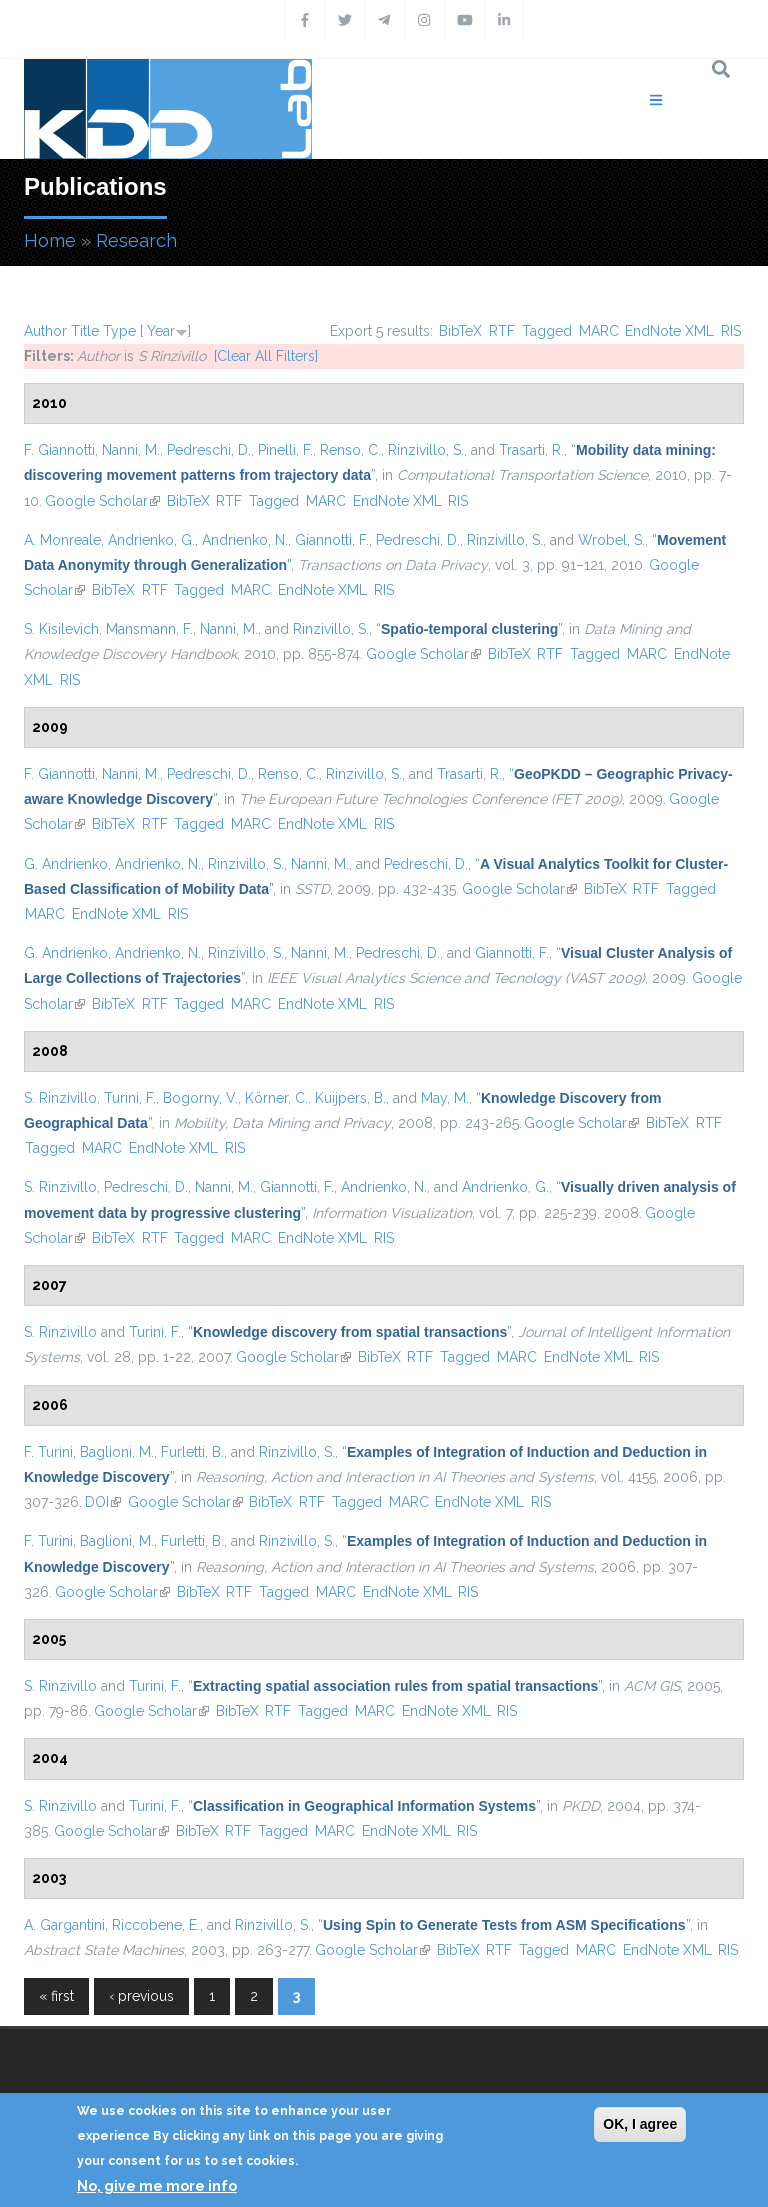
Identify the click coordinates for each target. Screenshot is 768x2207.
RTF (502, 331)
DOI (103, 1502)
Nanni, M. (131, 450)
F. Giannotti (59, 450)
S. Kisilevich (61, 629)
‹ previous (141, 1996)
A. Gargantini (64, 1925)
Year (161, 331)
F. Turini (48, 1452)
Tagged (547, 331)
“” (469, 629)
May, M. (445, 1098)
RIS (731, 331)
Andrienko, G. (151, 540)
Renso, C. (350, 450)
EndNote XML (669, 331)
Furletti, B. (192, 1452)
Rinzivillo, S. (426, 450)
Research (136, 240)
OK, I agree (640, 2124)
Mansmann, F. (149, 629)
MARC (599, 331)
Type (119, 331)
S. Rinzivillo (60, 1098)
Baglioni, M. (117, 1452)
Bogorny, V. (200, 1098)
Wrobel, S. (611, 540)
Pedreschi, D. (209, 450)
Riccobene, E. (156, 1925)
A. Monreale (62, 540)
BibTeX (460, 331)
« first (56, 1996)
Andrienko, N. (245, 540)
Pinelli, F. (285, 450)
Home (50, 240)
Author (45, 331)
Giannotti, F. (332, 540)
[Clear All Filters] (266, 356)
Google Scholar (102, 501)
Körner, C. (276, 1098)
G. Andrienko (66, 864)
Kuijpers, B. (350, 1098)
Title (85, 331)
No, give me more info (157, 2186)
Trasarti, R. (531, 450)
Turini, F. (130, 1098)
